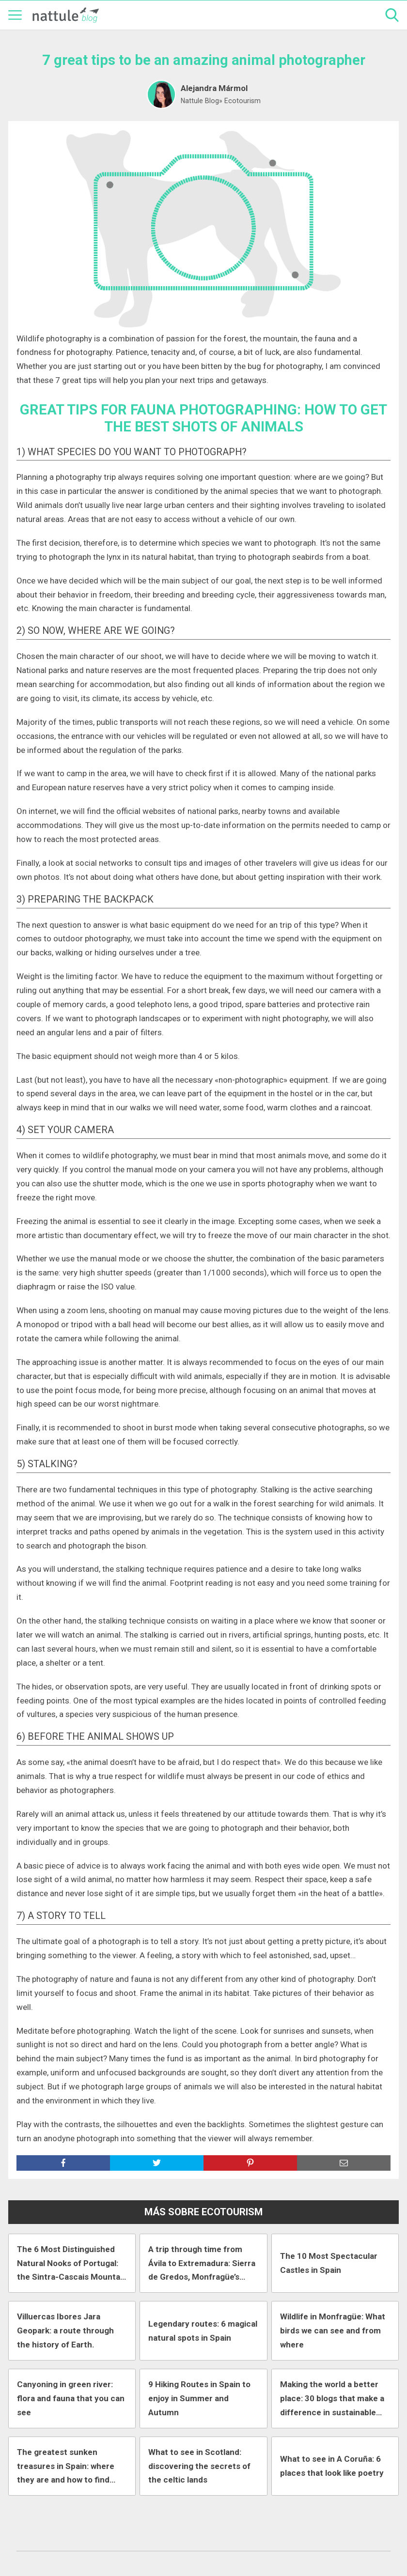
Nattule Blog (200, 101)
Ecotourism (242, 101)
